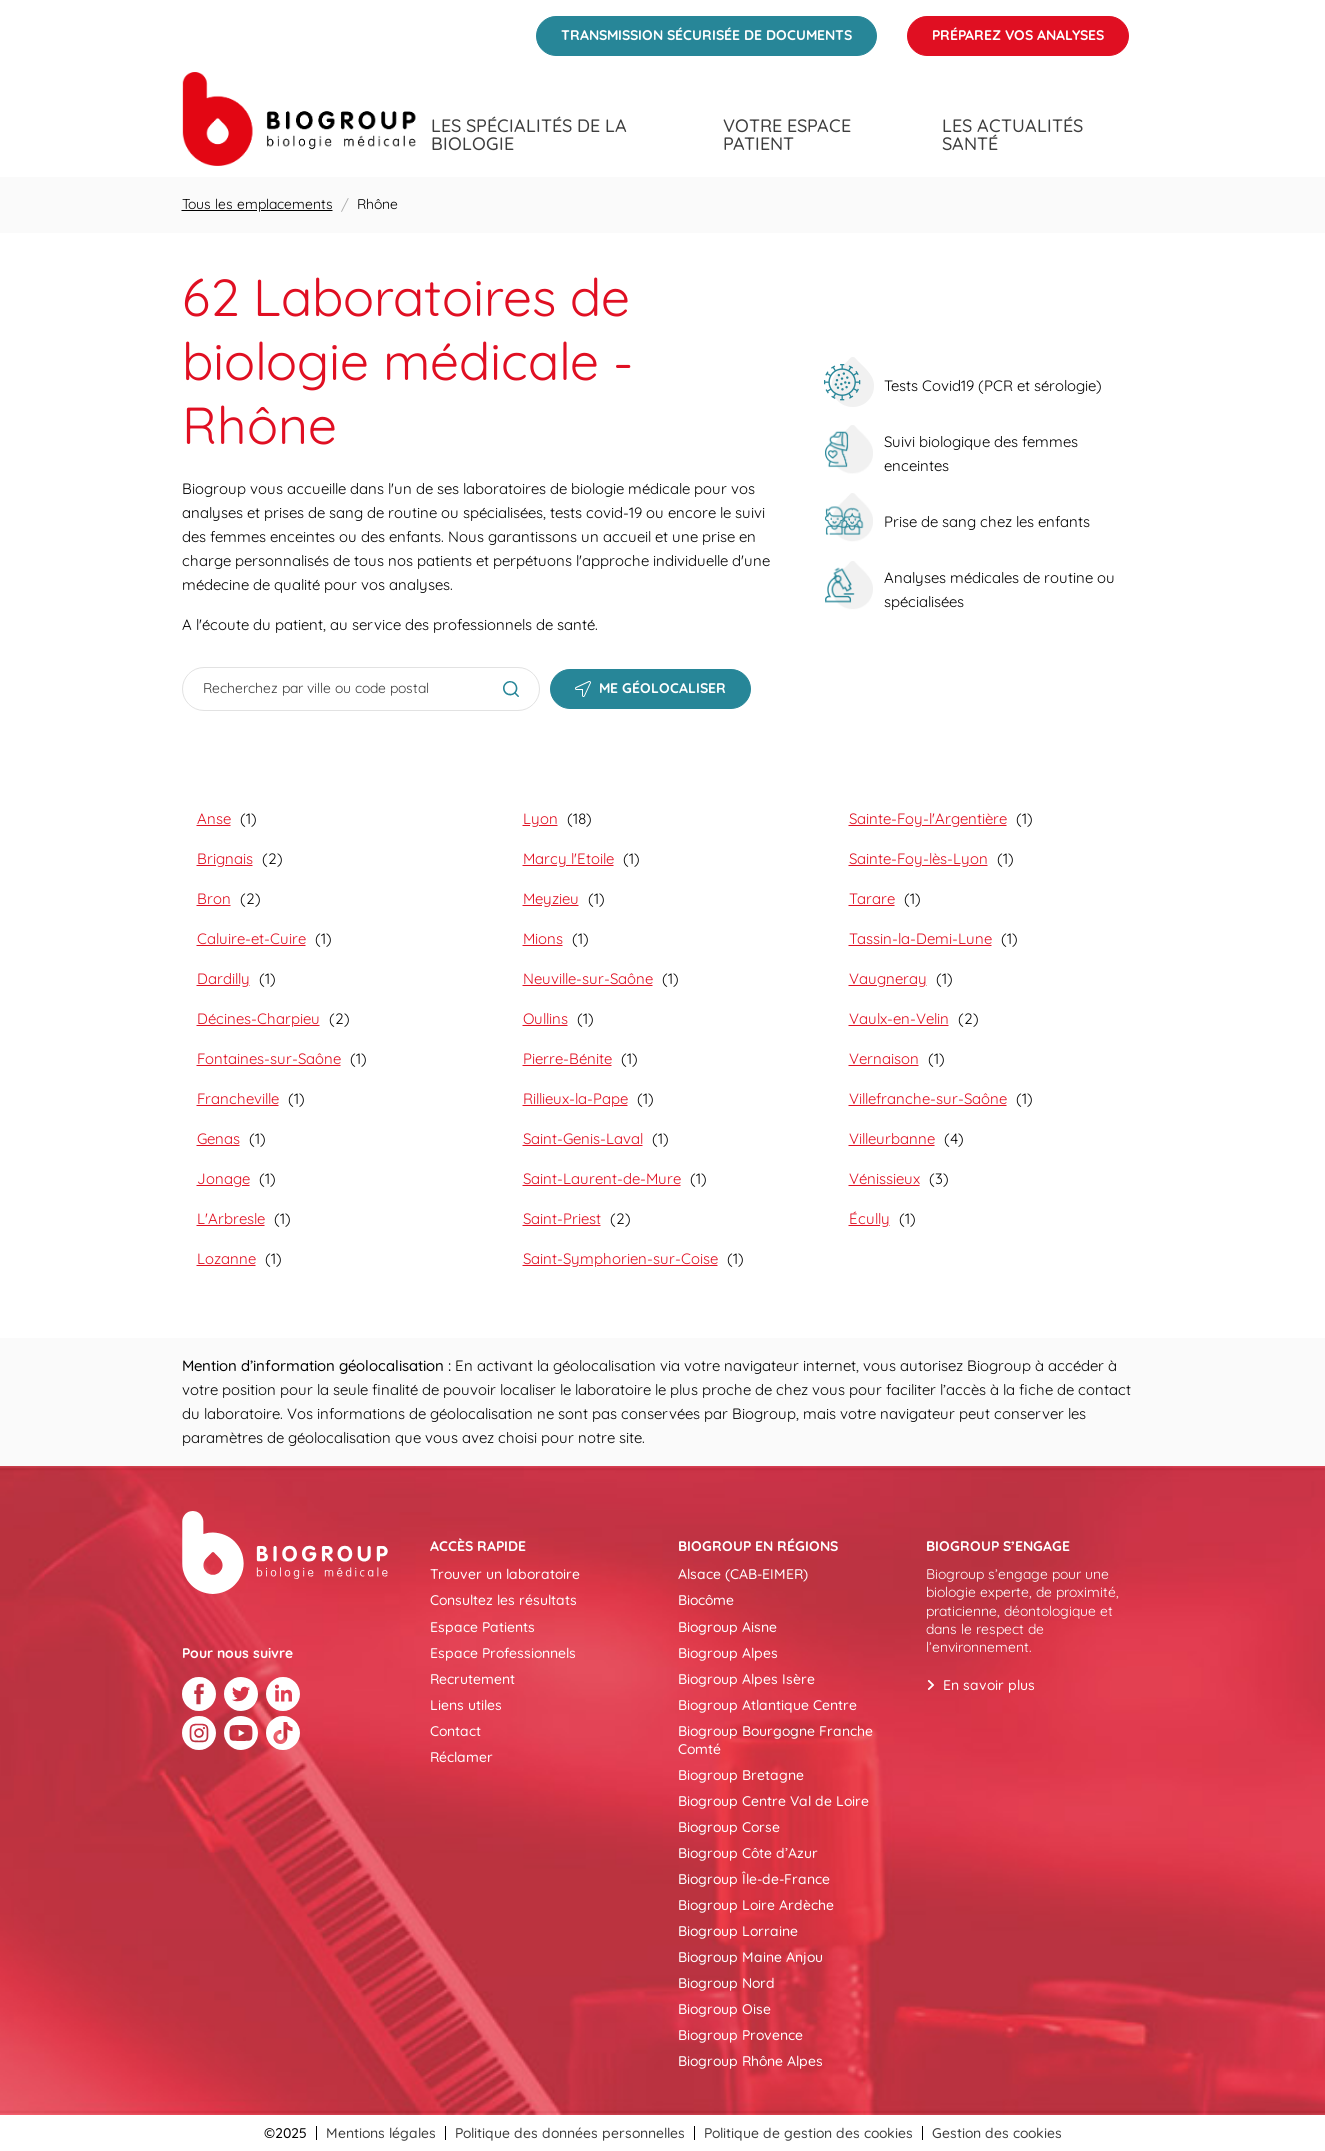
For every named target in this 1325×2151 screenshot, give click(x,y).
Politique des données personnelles (570, 2133)
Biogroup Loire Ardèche (756, 1905)
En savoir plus (989, 1685)
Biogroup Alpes (728, 1653)
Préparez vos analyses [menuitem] (1005, 30)
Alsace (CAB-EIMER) (743, 1574)
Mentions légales (381, 2133)
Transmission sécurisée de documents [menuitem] (694, 30)
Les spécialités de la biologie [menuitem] (529, 135)
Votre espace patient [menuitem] (787, 135)
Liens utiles (466, 1705)
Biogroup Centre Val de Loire (773, 1801)
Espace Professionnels (503, 1653)
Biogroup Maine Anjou (750, 1957)
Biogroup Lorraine (738, 1931)
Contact (455, 1731)
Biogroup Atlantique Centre (767, 1705)
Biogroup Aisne (727, 1627)
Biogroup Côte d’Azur (748, 1853)
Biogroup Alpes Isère (746, 1679)
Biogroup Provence (740, 2035)
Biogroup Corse (729, 1827)
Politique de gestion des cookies (808, 2133)
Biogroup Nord (726, 1983)
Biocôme (706, 1600)
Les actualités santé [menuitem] (1012, 135)
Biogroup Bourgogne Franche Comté (775, 1740)
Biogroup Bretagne (741, 1775)
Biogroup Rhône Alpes (750, 2061)
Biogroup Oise (724, 2009)
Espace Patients (482, 1627)
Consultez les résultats (503, 1600)
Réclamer (461, 1757)
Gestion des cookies (997, 2133)
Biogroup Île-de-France (754, 1879)
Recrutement (472, 1679)
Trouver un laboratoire (505, 1574)
